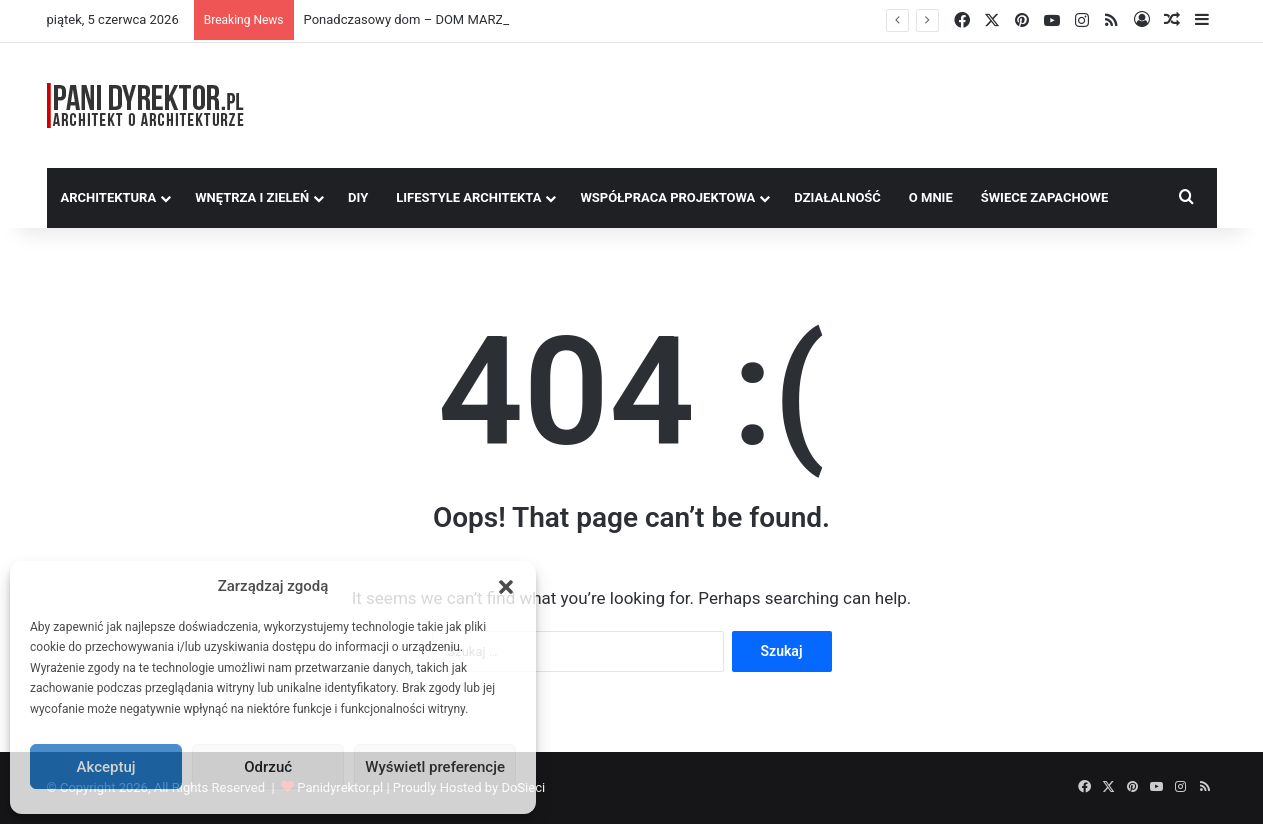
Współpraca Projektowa (667, 197)
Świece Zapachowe (1045, 197)
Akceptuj (106, 767)
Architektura (109, 197)
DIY (358, 197)
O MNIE (931, 197)
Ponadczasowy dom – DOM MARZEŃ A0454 (432, 19)
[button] (506, 587)
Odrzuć (268, 767)
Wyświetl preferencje (435, 767)
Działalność (837, 197)
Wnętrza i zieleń (252, 197)
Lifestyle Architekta (468, 197)
